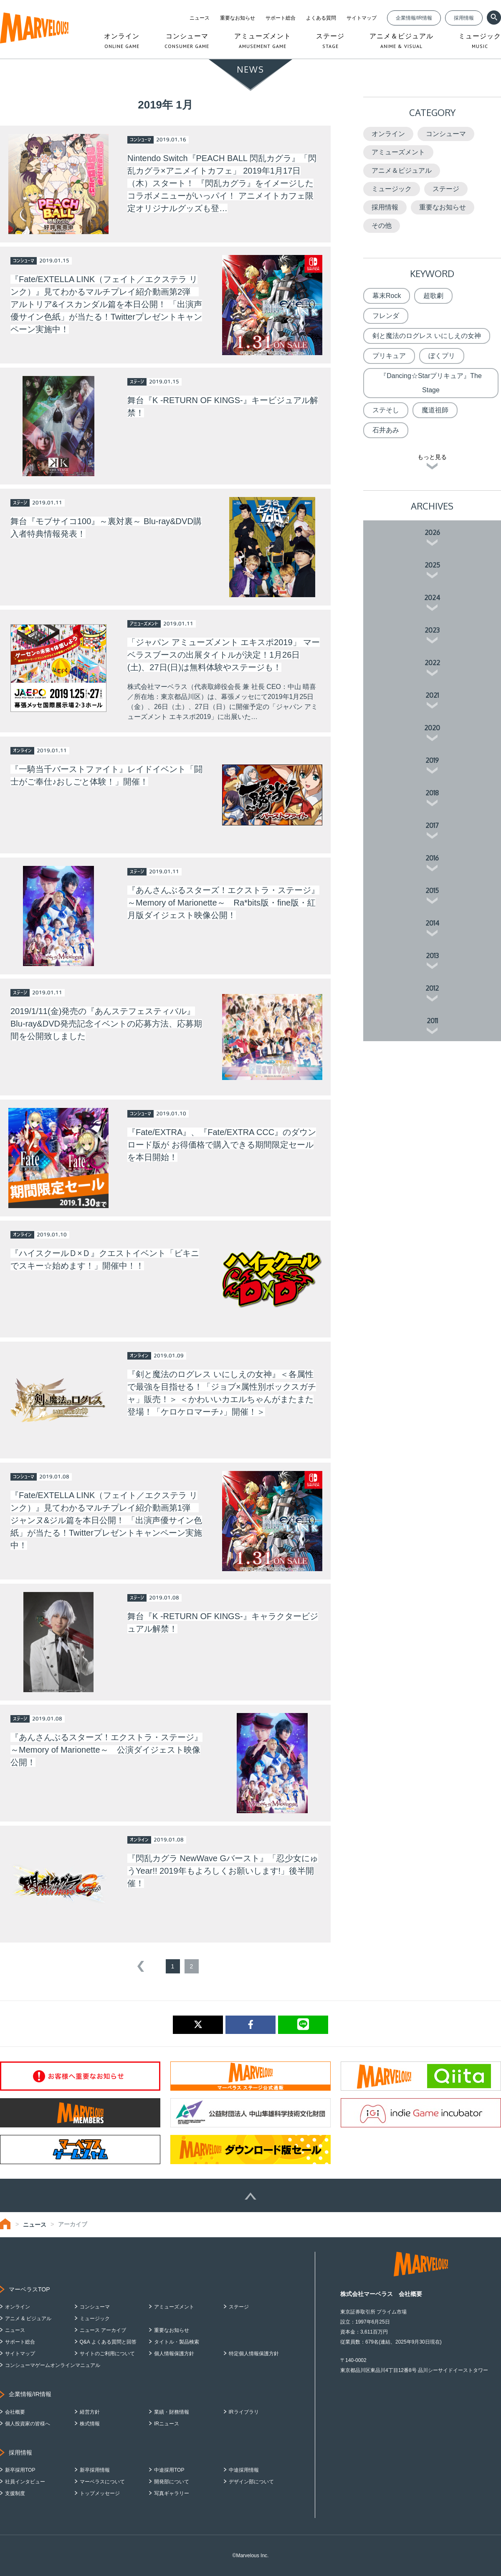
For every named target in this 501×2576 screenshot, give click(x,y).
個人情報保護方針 (174, 2353)
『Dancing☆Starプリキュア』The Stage (431, 383)
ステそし (385, 410)
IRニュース (166, 2424)
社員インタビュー (25, 2482)
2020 (432, 728)
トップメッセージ (100, 2493)
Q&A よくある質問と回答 (108, 2342)
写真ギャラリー (171, 2493)
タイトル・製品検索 (176, 2342)
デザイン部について (251, 2482)
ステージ (446, 188)
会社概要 (15, 2412)
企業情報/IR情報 (414, 18)
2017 (432, 825)
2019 (432, 760)
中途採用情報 (244, 2470)
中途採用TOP (169, 2470)
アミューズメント (398, 152)
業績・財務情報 (171, 2412)
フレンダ (385, 315)
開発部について (171, 2482)
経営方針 (90, 2412)
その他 (382, 225)
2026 (432, 532)
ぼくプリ (441, 355)
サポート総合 (281, 18)
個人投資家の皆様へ (27, 2424)
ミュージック (392, 188)
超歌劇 (433, 295)
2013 (432, 955)
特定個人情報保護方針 (254, 2353)
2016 (432, 858)
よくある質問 (321, 18)
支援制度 (15, 2493)
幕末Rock (386, 295)
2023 (432, 630)
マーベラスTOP (29, 2289)
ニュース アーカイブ (103, 2330)
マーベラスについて (102, 2482)
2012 (432, 988)
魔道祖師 (435, 410)
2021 (432, 695)
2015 (432, 890)
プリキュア (389, 355)
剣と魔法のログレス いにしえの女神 (426, 335)
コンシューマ (446, 133)
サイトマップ (362, 18)
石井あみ (385, 430)
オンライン (388, 133)
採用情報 (464, 18)
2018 (432, 793)
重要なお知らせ (237, 18)
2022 (432, 663)
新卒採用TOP (20, 2470)
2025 (432, 565)
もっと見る (432, 457)
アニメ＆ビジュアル (402, 170)
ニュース (200, 18)
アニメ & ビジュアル (28, 2318)
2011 (432, 1021)
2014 (432, 923)
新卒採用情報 (95, 2470)
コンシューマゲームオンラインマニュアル (52, 2365)
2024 (432, 597)
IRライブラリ (244, 2412)
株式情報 (90, 2424)
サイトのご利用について (107, 2353)
